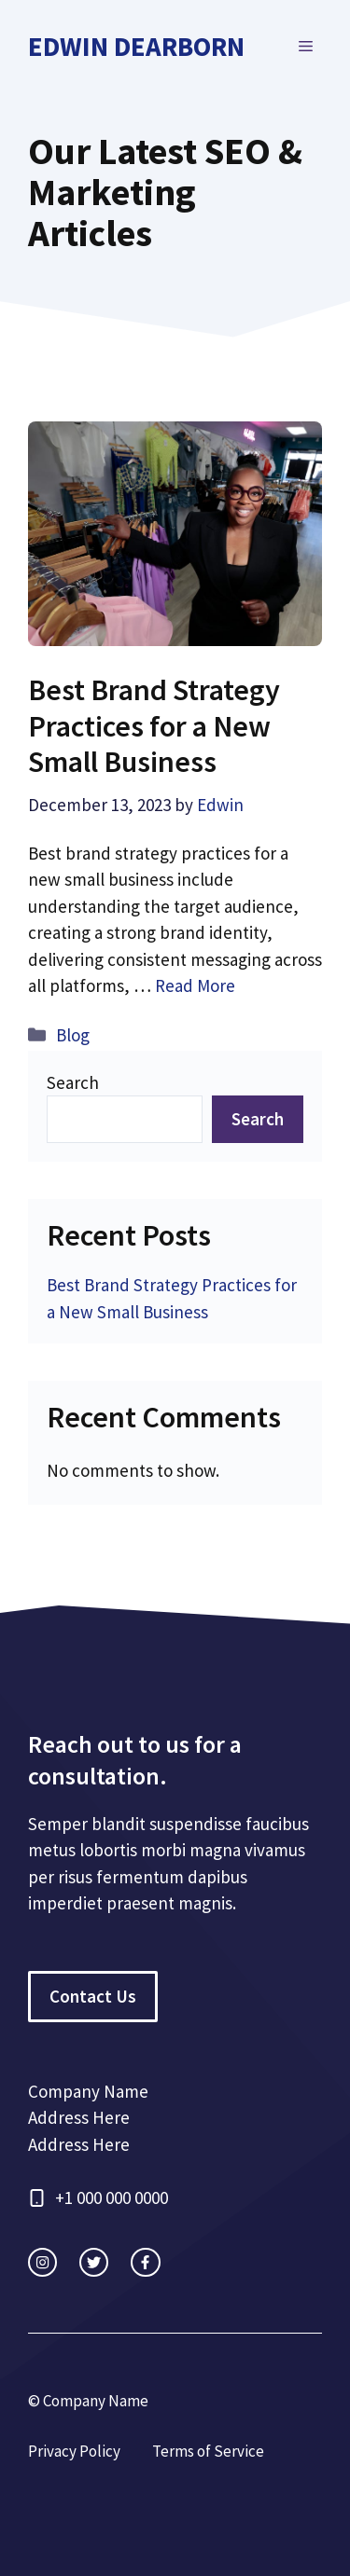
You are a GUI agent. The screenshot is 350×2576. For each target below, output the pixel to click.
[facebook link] (145, 2262)
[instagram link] (42, 2262)
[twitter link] (93, 2262)
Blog (73, 1035)
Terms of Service (208, 2451)
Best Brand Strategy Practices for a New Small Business (154, 725)
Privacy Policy (74, 2451)
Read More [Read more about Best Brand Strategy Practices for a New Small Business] (195, 985)
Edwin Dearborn (136, 46)
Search (73, 1082)
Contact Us (92, 1996)
